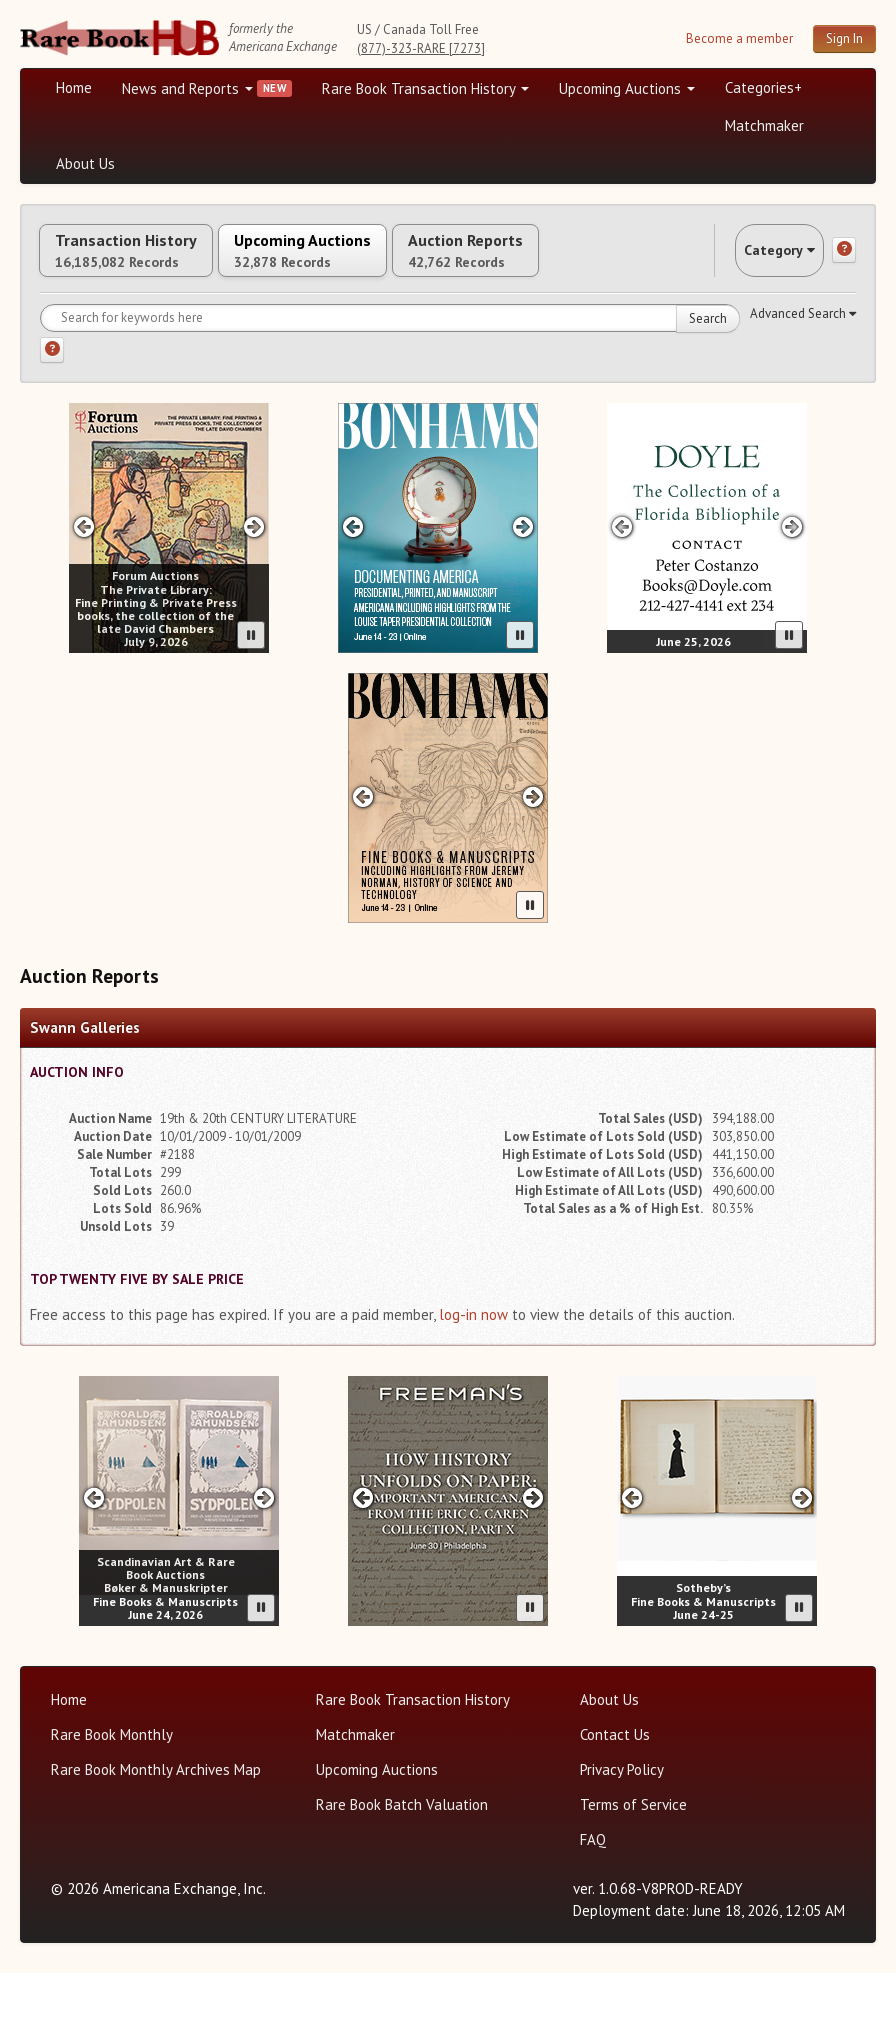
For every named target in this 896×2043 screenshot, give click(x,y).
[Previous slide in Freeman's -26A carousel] (362, 1567)
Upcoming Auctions (627, 88)
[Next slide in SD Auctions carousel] (264, 1567)
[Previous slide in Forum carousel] (83, 596)
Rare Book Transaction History (425, 88)
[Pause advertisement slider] (251, 705)
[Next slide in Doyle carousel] (792, 596)
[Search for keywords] (390, 388)
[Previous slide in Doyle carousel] (621, 596)
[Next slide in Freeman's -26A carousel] (533, 1567)
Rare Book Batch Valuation (402, 1874)
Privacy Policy (622, 1839)
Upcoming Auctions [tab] (369, 261)
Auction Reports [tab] (577, 261)
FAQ (593, 1909)
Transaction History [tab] (148, 261)
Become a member (739, 38)
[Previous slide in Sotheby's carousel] (631, 1567)
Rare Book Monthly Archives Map (156, 1839)
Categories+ (763, 87)
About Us (85, 163)
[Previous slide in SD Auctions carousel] (93, 1567)
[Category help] (844, 325)
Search (708, 388)
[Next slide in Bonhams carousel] (523, 596)
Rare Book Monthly (112, 1804)
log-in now (473, 1384)
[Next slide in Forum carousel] (254, 596)
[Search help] (52, 420)
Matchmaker (764, 125)
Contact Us (615, 1804)
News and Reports (187, 88)
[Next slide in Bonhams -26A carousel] (533, 866)
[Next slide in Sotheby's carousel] (802, 1567)
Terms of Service (633, 1874)
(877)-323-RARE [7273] (421, 48)
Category (760, 324)
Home (74, 87)
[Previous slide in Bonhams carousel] (352, 596)
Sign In (844, 38)
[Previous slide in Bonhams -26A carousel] (362, 866)
